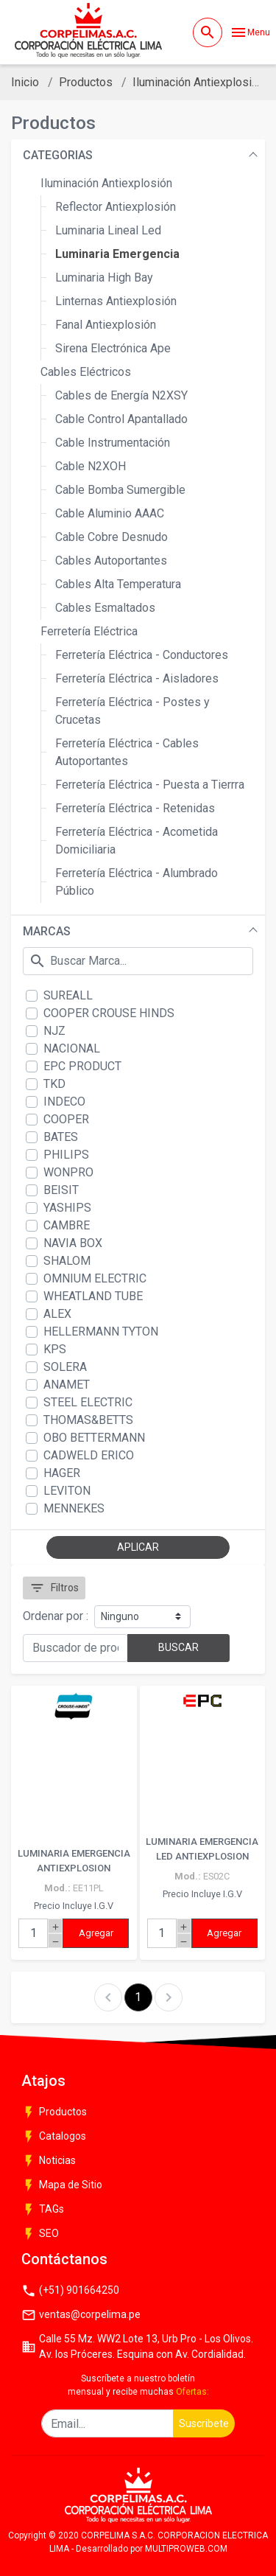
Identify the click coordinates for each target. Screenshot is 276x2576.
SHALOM (67, 1261)
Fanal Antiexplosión (105, 325)
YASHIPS (67, 1208)
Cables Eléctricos (85, 372)
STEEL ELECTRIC (87, 1402)
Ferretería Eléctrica (89, 631)
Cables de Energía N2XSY (121, 395)
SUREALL (68, 995)
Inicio (25, 82)
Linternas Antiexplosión (116, 301)
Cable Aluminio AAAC (109, 513)
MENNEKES (74, 1508)
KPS (54, 1349)
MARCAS (47, 931)
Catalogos (53, 2136)
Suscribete (204, 2423)
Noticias (48, 2161)
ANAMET (66, 1385)
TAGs (42, 2209)
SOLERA (65, 1367)
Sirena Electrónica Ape (113, 348)
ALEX (57, 1314)
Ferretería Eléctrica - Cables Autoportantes (127, 752)
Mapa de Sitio (61, 2185)
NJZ (54, 1031)
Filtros (54, 1588)
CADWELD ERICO (88, 1455)
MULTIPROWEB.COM (186, 2549)
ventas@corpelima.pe (81, 2315)
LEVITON (67, 1491)
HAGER (61, 1473)
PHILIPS (66, 1155)
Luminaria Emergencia (117, 254)
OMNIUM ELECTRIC (94, 1278)
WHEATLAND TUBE (93, 1296)
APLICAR (138, 1547)
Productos (86, 82)
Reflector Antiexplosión (115, 207)
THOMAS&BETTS (88, 1420)
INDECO (64, 1102)
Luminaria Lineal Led (108, 230)
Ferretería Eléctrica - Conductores (141, 655)
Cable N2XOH (90, 466)
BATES (60, 1137)
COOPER (66, 1119)
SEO (40, 2234)
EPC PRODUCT (82, 1066)
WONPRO (68, 1172)
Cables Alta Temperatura (118, 584)
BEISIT (61, 1190)
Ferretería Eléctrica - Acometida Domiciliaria (136, 840)
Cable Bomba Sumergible (120, 490)
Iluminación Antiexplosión (198, 82)
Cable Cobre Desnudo (111, 537)
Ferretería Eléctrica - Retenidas (135, 808)
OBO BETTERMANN (94, 1438)
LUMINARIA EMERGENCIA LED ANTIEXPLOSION (202, 1849)
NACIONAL (71, 1048)
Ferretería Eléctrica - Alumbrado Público (136, 882)
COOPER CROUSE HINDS (108, 1013)
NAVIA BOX (72, 1243)
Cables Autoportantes (111, 561)
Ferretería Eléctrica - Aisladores (137, 678)
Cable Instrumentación (112, 443)
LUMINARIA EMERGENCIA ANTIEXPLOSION (74, 1861)
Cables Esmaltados (105, 608)
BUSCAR (178, 1647)
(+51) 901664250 (70, 2290)
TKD (54, 1084)
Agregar (96, 1932)
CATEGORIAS (58, 155)
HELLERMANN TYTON (100, 1331)
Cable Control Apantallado (121, 419)
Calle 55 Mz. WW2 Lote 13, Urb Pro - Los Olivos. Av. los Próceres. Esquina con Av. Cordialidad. (137, 2346)
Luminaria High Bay (104, 277)
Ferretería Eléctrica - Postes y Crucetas (132, 711)
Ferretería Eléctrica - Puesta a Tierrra (149, 785)
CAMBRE (66, 1225)
